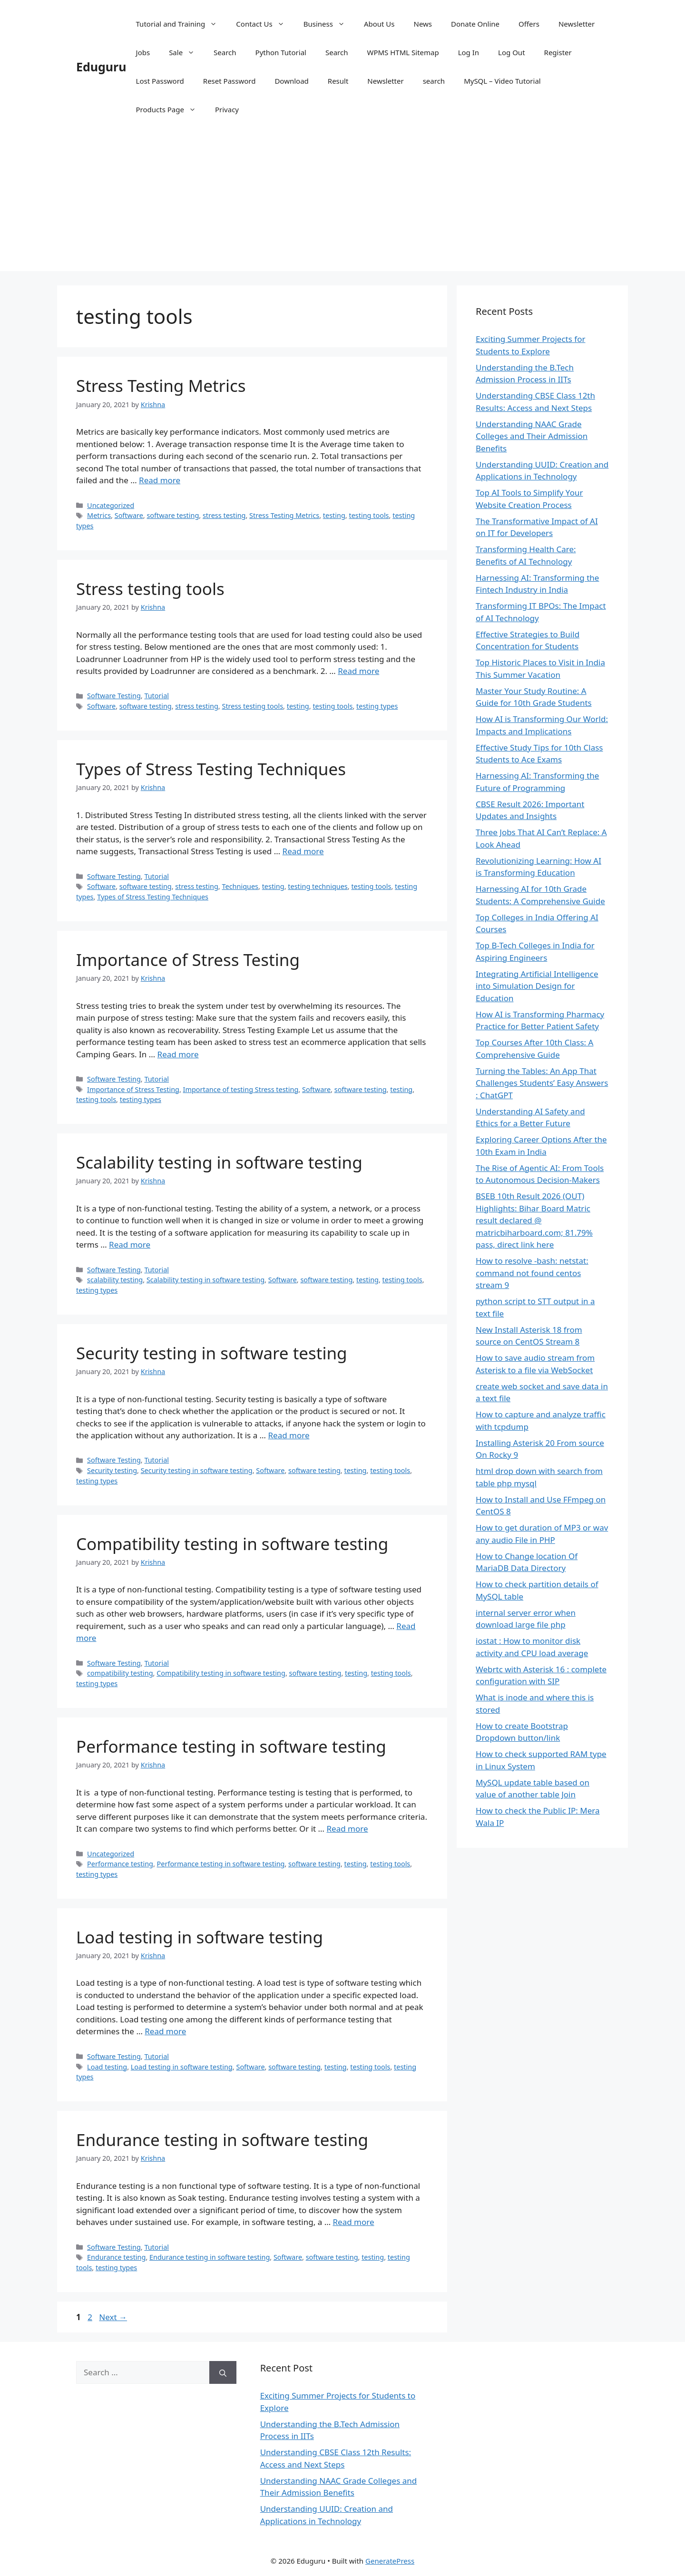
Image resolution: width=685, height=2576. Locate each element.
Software (129, 515)
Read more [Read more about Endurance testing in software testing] (353, 2221)
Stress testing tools (150, 588)
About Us (379, 24)
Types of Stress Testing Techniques (211, 769)
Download (291, 81)
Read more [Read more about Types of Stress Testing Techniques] (303, 851)
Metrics (99, 515)
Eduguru (101, 67)
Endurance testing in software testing (222, 2139)
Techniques (240, 886)
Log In (468, 52)
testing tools (369, 515)
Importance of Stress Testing (188, 959)
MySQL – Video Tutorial (502, 81)
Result (338, 81)
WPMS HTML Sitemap (403, 52)
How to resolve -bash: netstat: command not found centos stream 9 (532, 1272)
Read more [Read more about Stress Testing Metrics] (159, 480)
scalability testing (115, 1279)
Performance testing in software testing (231, 1746)
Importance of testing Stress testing (241, 1089)
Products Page (171, 109)
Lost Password (160, 81)
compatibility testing (120, 1673)
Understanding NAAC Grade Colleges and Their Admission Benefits (531, 436)
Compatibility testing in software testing (232, 1543)
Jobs (143, 52)
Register (558, 52)
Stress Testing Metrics (161, 385)
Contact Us (265, 24)
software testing (173, 515)
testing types (377, 706)
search (434, 81)
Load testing (107, 2066)
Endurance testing (116, 2257)
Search (225, 52)
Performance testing (120, 1863)
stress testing (224, 515)
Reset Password (229, 81)
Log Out (511, 52)
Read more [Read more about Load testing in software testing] (165, 2031)
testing (334, 515)
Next (113, 2317)
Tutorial (156, 695)
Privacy (227, 109)
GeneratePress (389, 2561)
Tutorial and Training (181, 24)
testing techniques (317, 886)
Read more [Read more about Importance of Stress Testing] (178, 1054)
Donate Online (475, 24)
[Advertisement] (342, 204)
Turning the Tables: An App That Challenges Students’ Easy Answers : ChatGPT (542, 1083)
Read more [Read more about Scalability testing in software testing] (129, 1244)
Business (328, 24)
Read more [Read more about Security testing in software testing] (288, 1435)
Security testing (112, 1470)
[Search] (222, 2372)
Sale (186, 52)
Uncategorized (110, 505)
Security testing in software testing (211, 1353)
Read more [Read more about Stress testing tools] (358, 670)
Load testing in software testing (199, 1937)
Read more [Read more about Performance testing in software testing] (347, 1828)
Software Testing (114, 695)
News (423, 24)
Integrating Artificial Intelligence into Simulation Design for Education (537, 986)
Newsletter (576, 24)
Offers (529, 24)
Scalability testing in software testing (219, 1162)
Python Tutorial (280, 52)
